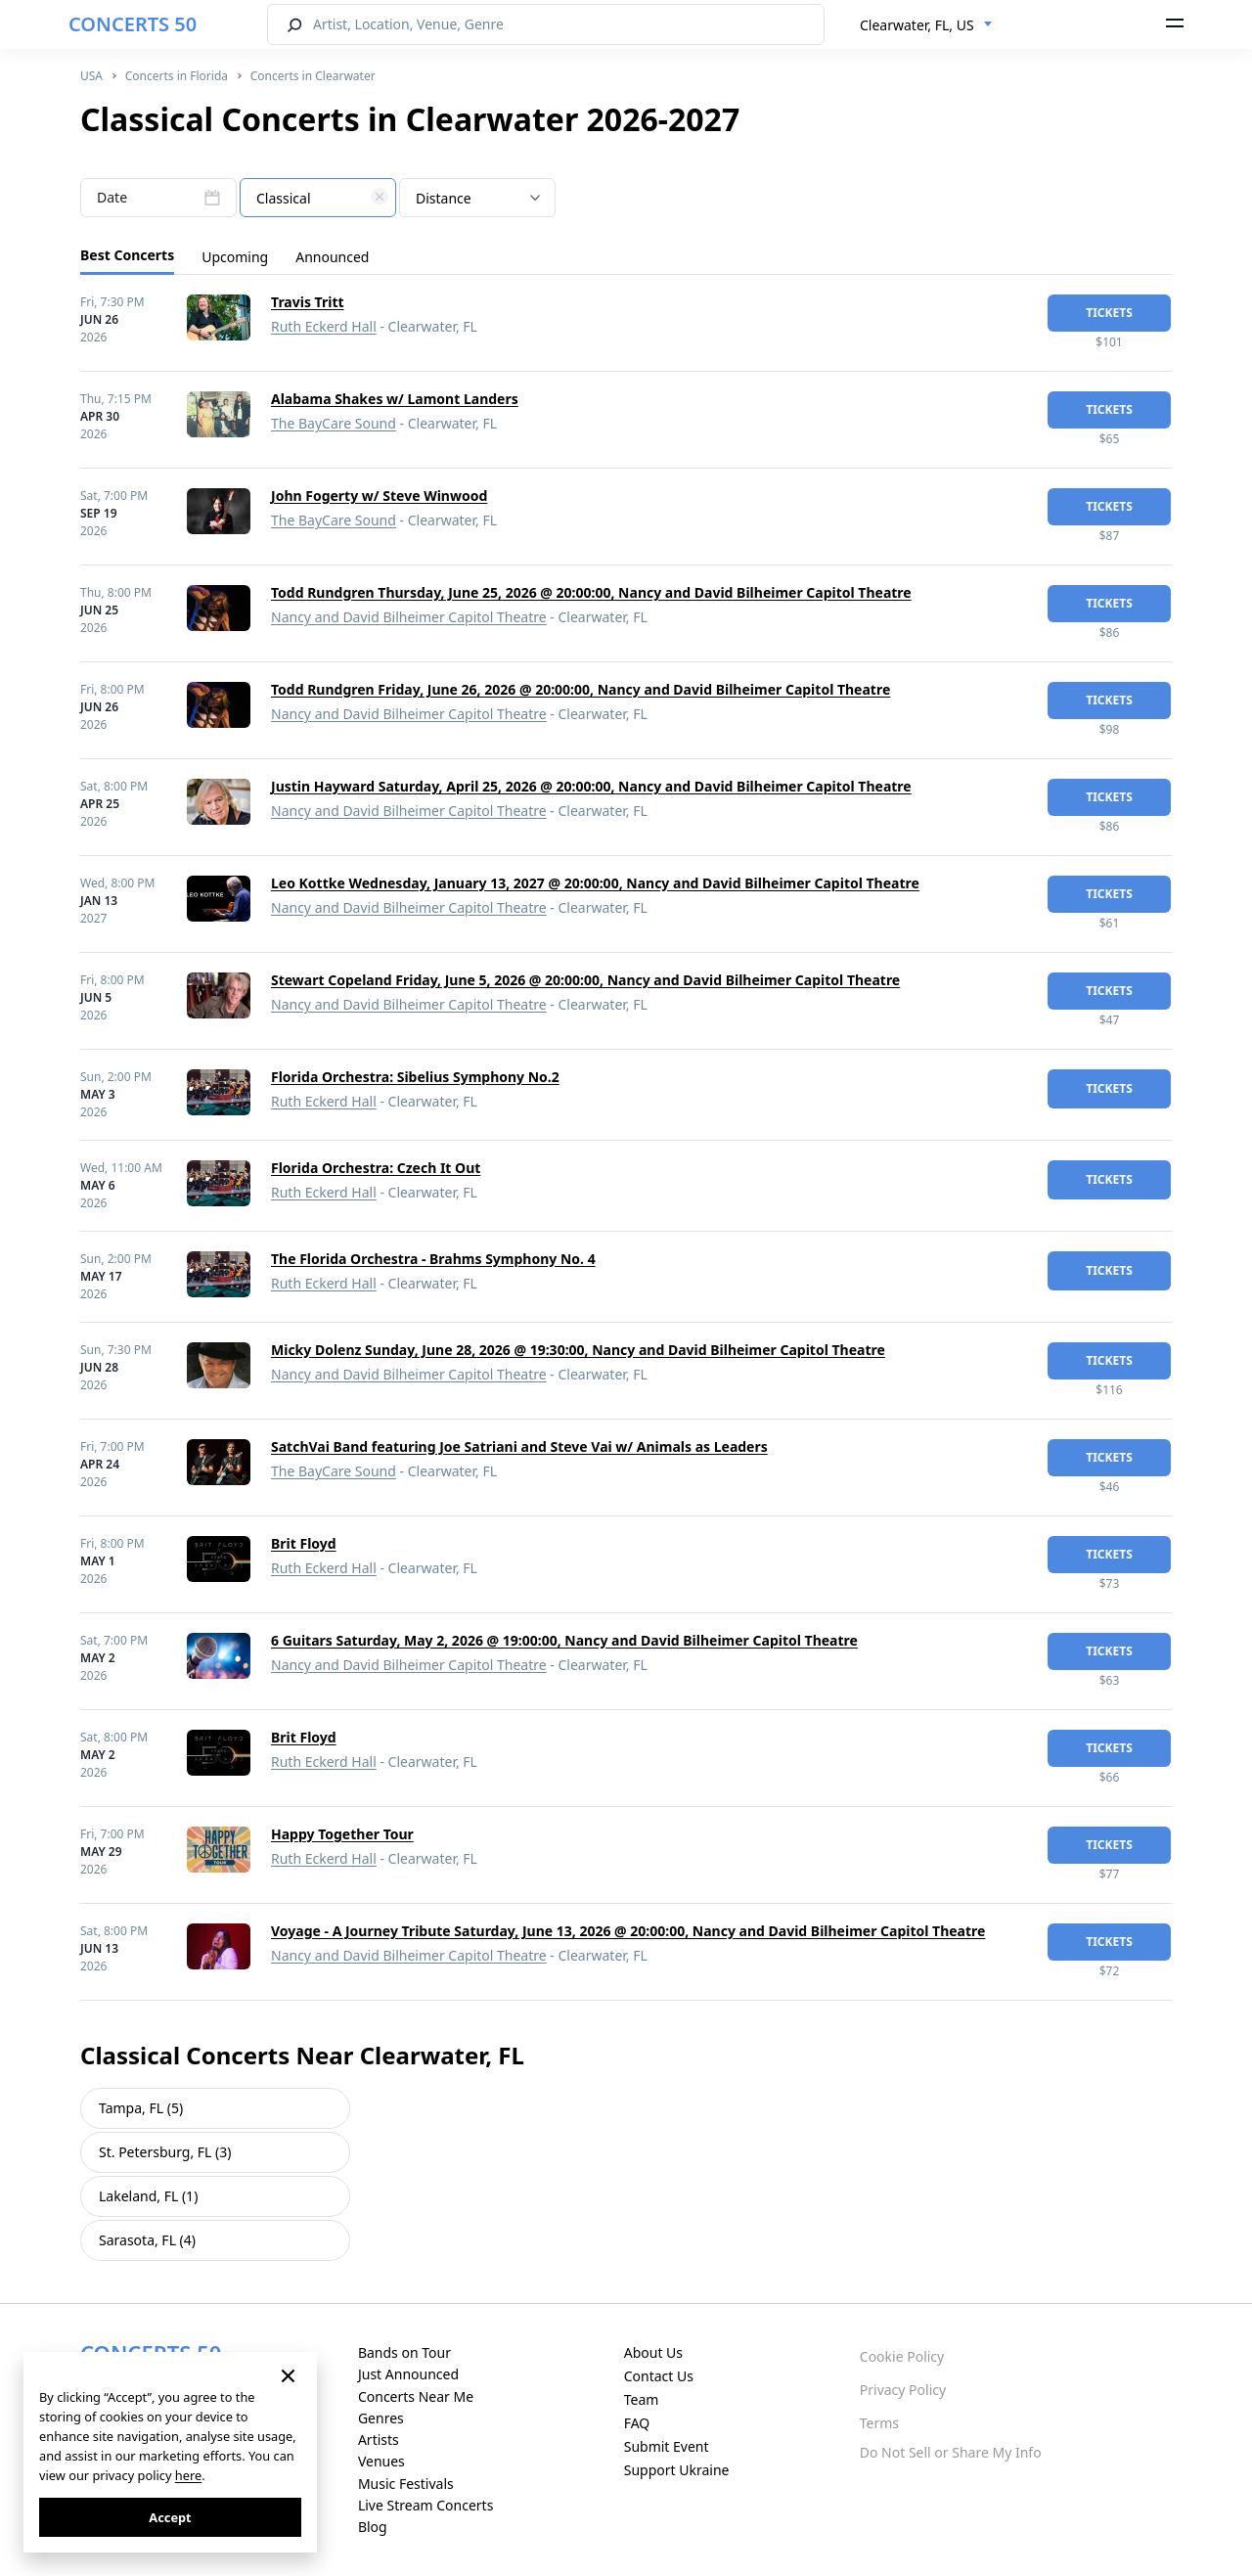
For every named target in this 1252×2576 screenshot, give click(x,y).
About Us (653, 2352)
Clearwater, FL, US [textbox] (917, 25)
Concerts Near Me (415, 2396)
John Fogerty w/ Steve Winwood (379, 495)
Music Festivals (406, 2483)
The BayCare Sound (333, 423)
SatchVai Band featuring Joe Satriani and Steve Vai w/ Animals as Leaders (519, 1446)
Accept (170, 2517)
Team (641, 2399)
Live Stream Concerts (425, 2505)
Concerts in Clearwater (313, 76)
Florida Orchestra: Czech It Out (375, 1167)
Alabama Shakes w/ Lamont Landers (394, 398)
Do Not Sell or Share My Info (951, 2452)
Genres (381, 2418)
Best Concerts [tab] (127, 255)
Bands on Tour (404, 2352)
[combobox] (926, 25)
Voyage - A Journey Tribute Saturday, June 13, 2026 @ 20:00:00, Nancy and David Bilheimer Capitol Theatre (628, 1930)
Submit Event (666, 2446)
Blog (372, 2526)
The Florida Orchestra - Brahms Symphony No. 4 (433, 1258)
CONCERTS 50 (132, 24)
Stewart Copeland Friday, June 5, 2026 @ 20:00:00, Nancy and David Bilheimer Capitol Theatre (585, 980)
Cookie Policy (902, 2356)
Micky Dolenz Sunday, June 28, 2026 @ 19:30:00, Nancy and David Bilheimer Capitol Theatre (578, 1349)
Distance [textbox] (443, 198)
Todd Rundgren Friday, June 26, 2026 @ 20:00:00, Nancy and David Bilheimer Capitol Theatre (580, 689)
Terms (879, 2423)
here (188, 2475)
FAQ (637, 2423)
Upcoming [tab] (234, 257)
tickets (1109, 312)
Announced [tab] (332, 257)
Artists (378, 2439)
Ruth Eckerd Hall (324, 326)
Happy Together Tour (342, 1834)
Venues (381, 2461)
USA (91, 76)
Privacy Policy (903, 2389)
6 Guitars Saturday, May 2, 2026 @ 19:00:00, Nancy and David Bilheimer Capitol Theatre (564, 1640)
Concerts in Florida (176, 76)
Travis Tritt (307, 302)
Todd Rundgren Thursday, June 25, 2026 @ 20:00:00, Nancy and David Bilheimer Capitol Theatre (591, 592)
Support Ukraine (677, 2470)
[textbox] (318, 198)
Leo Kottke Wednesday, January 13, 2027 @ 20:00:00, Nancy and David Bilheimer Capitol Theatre (595, 883)
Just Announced (408, 2374)
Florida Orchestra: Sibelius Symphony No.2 (415, 1076)
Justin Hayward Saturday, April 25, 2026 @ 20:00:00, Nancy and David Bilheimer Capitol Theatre (591, 786)
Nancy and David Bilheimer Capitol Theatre (409, 617)
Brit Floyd (303, 1543)
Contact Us (658, 2376)
